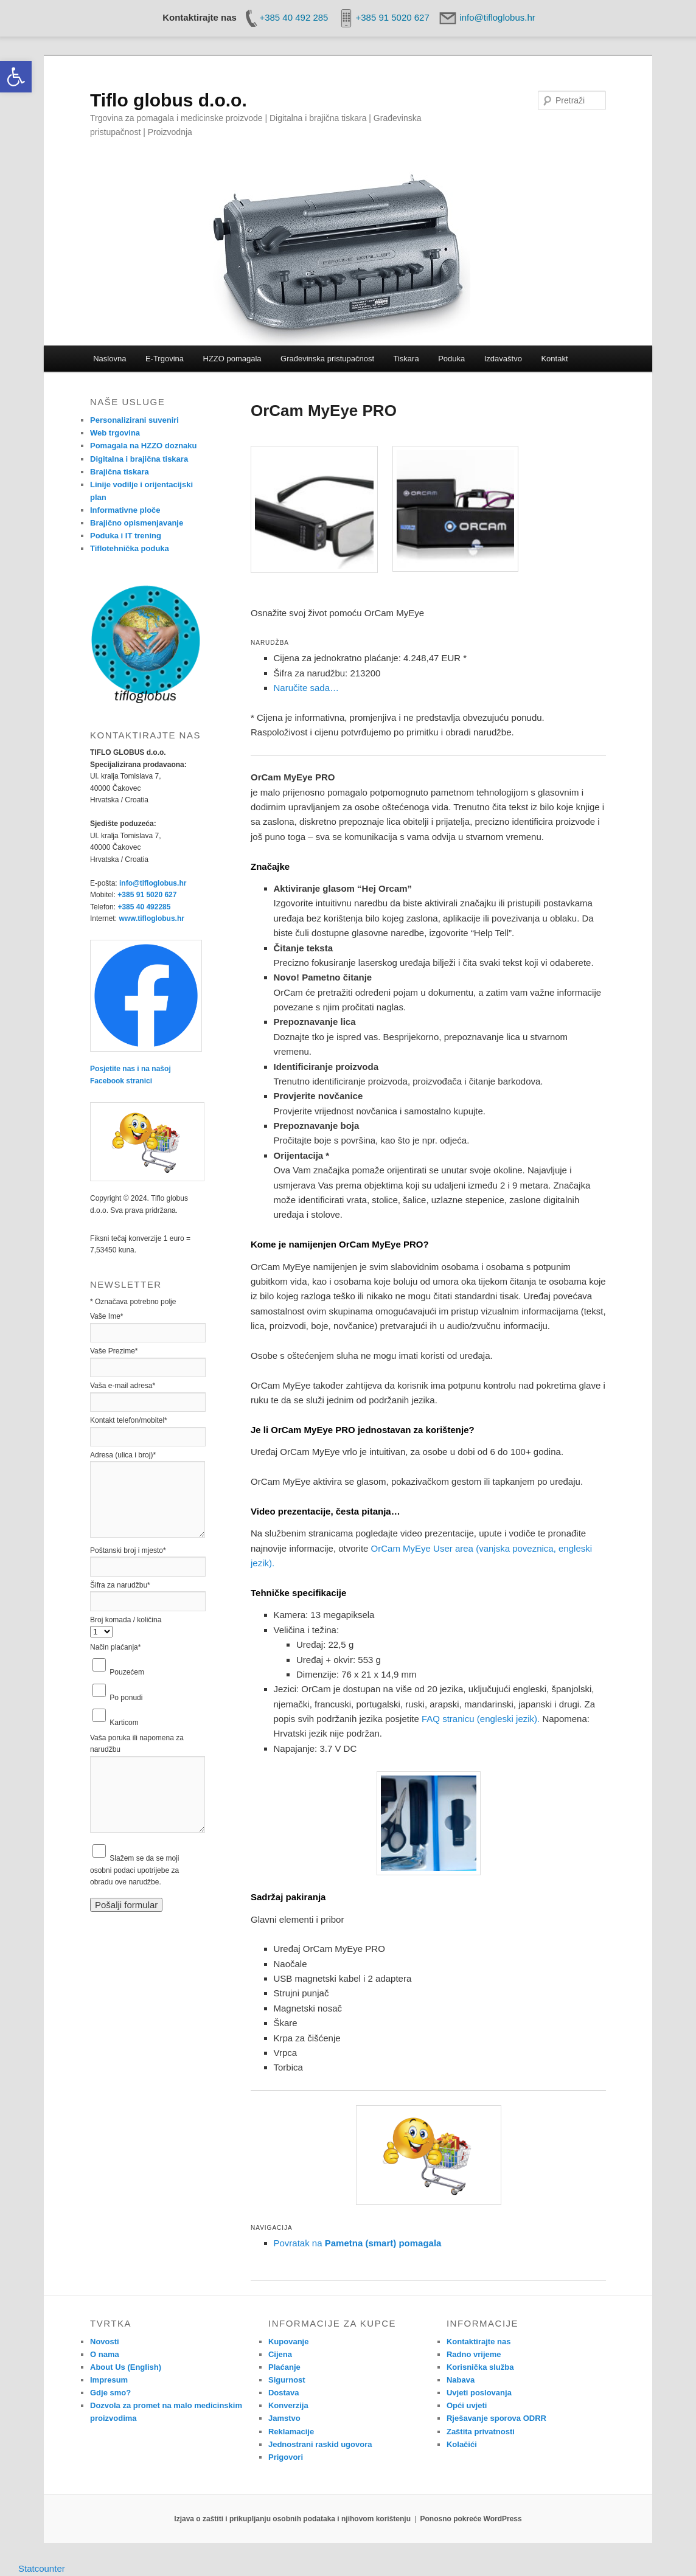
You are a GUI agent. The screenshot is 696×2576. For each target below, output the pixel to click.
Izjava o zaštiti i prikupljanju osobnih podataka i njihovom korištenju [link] (292, 2519)
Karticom (124, 1722)
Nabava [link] (461, 2379)
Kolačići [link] (462, 2444)
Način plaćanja (115, 1647)
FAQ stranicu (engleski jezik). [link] (481, 1718)
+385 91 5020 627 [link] (146, 894)
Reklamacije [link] (291, 2431)
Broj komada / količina (125, 1620)
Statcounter (41, 2568)
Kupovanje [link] (288, 2341)
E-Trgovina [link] (164, 358)
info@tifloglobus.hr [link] (152, 883)
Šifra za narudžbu (120, 1585)
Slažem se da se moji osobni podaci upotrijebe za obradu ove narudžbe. (134, 1870)
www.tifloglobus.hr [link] (151, 918)
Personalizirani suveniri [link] (134, 420)
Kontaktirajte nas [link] (478, 2341)
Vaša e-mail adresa (122, 1385)
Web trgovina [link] (115, 432)
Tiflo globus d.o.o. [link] (168, 100)
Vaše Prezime (113, 1351)
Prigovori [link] (285, 2457)
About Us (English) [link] (125, 2367)
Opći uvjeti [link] (467, 2405)
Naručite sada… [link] (306, 687)
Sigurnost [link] (286, 2379)
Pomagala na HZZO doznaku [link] (143, 445)
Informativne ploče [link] (125, 510)
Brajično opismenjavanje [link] (136, 522)
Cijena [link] (280, 2354)
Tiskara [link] (406, 358)
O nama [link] (104, 2354)
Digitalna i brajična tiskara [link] (139, 458)
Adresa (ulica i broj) (123, 1455)
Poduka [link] (451, 358)
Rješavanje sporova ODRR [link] (496, 2418)
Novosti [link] (104, 2341)
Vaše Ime (106, 1316)
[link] (16, 76)
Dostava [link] (283, 2392)
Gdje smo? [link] (110, 2392)
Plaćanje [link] (284, 2367)
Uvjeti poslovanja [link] (479, 2392)
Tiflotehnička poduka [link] (129, 548)
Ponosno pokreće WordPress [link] (471, 2519)
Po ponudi (126, 1697)
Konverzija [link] (288, 2405)
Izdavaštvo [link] (503, 358)
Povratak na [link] (358, 2243)
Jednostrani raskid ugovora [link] (320, 2444)
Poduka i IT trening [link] (125, 535)
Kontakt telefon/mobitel (128, 1420)
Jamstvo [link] (284, 2418)
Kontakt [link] (554, 358)
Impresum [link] (109, 2379)
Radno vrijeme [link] (474, 2354)
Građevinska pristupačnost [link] (327, 358)
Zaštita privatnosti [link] (481, 2431)
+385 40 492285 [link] (143, 907)
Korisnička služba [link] (480, 2367)
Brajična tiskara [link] (119, 471)
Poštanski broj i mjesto (128, 1550)
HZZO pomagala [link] (232, 358)
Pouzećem (127, 1672)
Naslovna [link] (109, 358)
